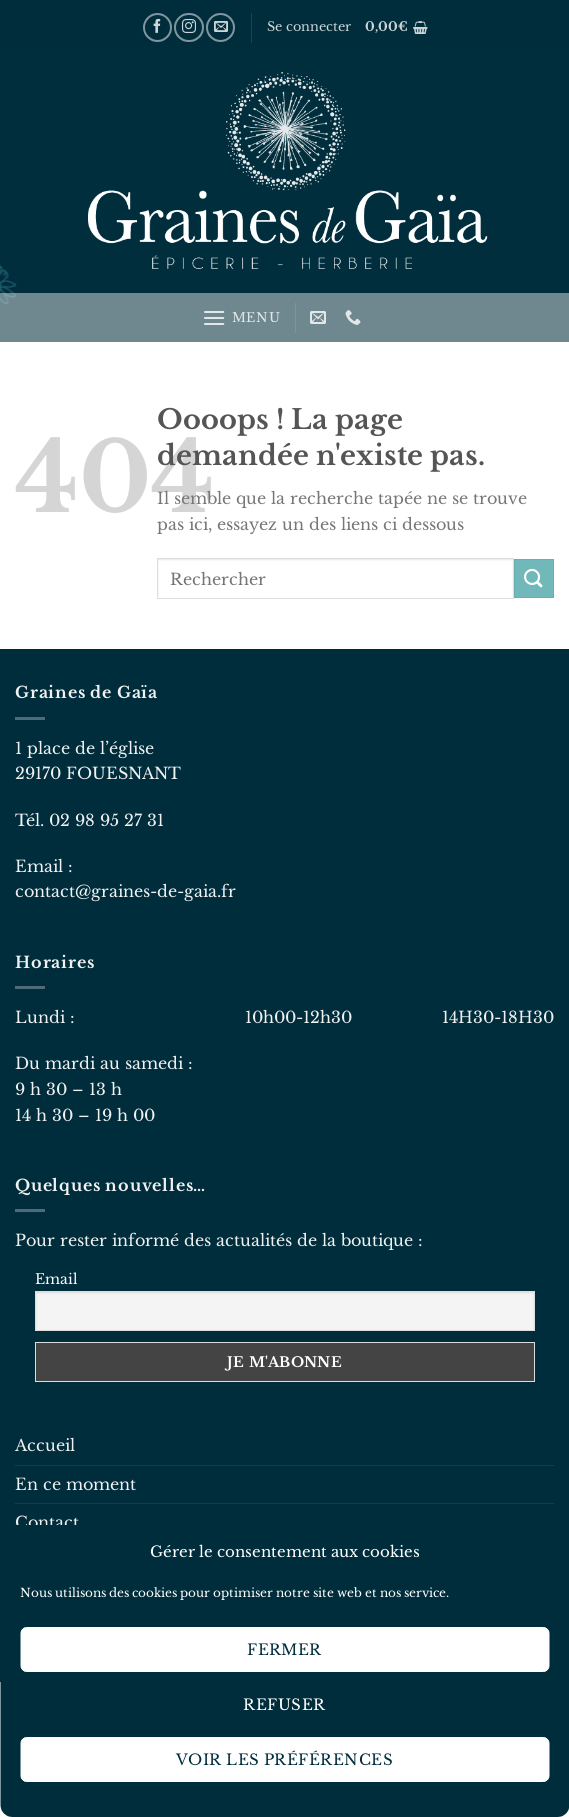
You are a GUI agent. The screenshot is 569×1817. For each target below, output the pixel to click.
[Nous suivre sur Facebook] (157, 27)
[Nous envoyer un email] (220, 27)
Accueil (45, 1445)
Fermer (284, 1649)
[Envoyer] (534, 578)
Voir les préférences (284, 1759)
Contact (47, 1522)
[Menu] (241, 317)
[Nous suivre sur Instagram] (188, 27)
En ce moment (75, 1484)
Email (56, 1279)
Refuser (284, 1704)
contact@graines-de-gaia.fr (125, 891)
